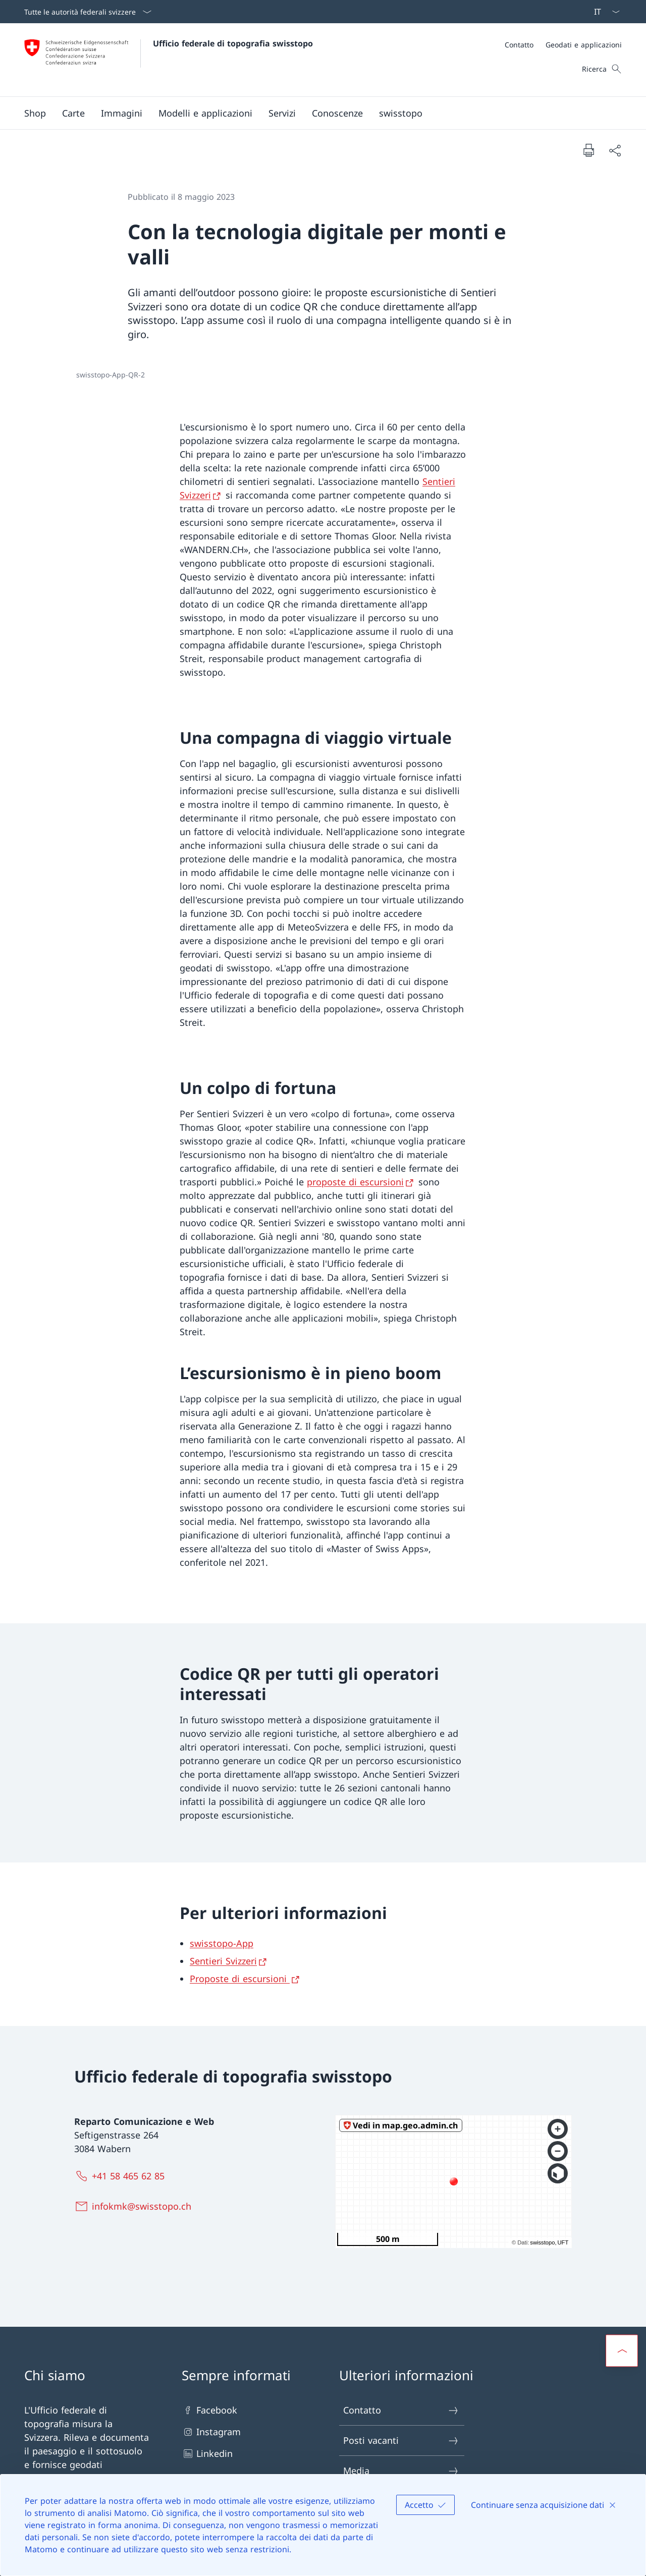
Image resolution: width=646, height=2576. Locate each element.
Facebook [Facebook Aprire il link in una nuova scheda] (209, 2410)
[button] (73, 113)
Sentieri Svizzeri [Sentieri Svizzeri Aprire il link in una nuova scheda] (223, 1961)
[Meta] (563, 44)
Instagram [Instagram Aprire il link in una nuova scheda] (211, 2432)
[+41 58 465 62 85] (121, 2176)
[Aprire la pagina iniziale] (168, 59)
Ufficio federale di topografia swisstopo (233, 43)
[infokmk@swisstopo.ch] (135, 2206)
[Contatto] (519, 44)
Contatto (401, 2410)
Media (401, 2470)
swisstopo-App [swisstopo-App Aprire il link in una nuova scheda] (221, 1943)
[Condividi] (615, 150)
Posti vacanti (401, 2440)
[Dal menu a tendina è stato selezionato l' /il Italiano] (603, 11)
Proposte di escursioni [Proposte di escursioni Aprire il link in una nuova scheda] (240, 1978)
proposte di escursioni (355, 1182)
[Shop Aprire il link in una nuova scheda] (35, 113)
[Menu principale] (315, 113)
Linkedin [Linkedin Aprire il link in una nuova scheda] (207, 2453)
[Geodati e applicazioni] (584, 44)
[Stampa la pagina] (588, 150)
